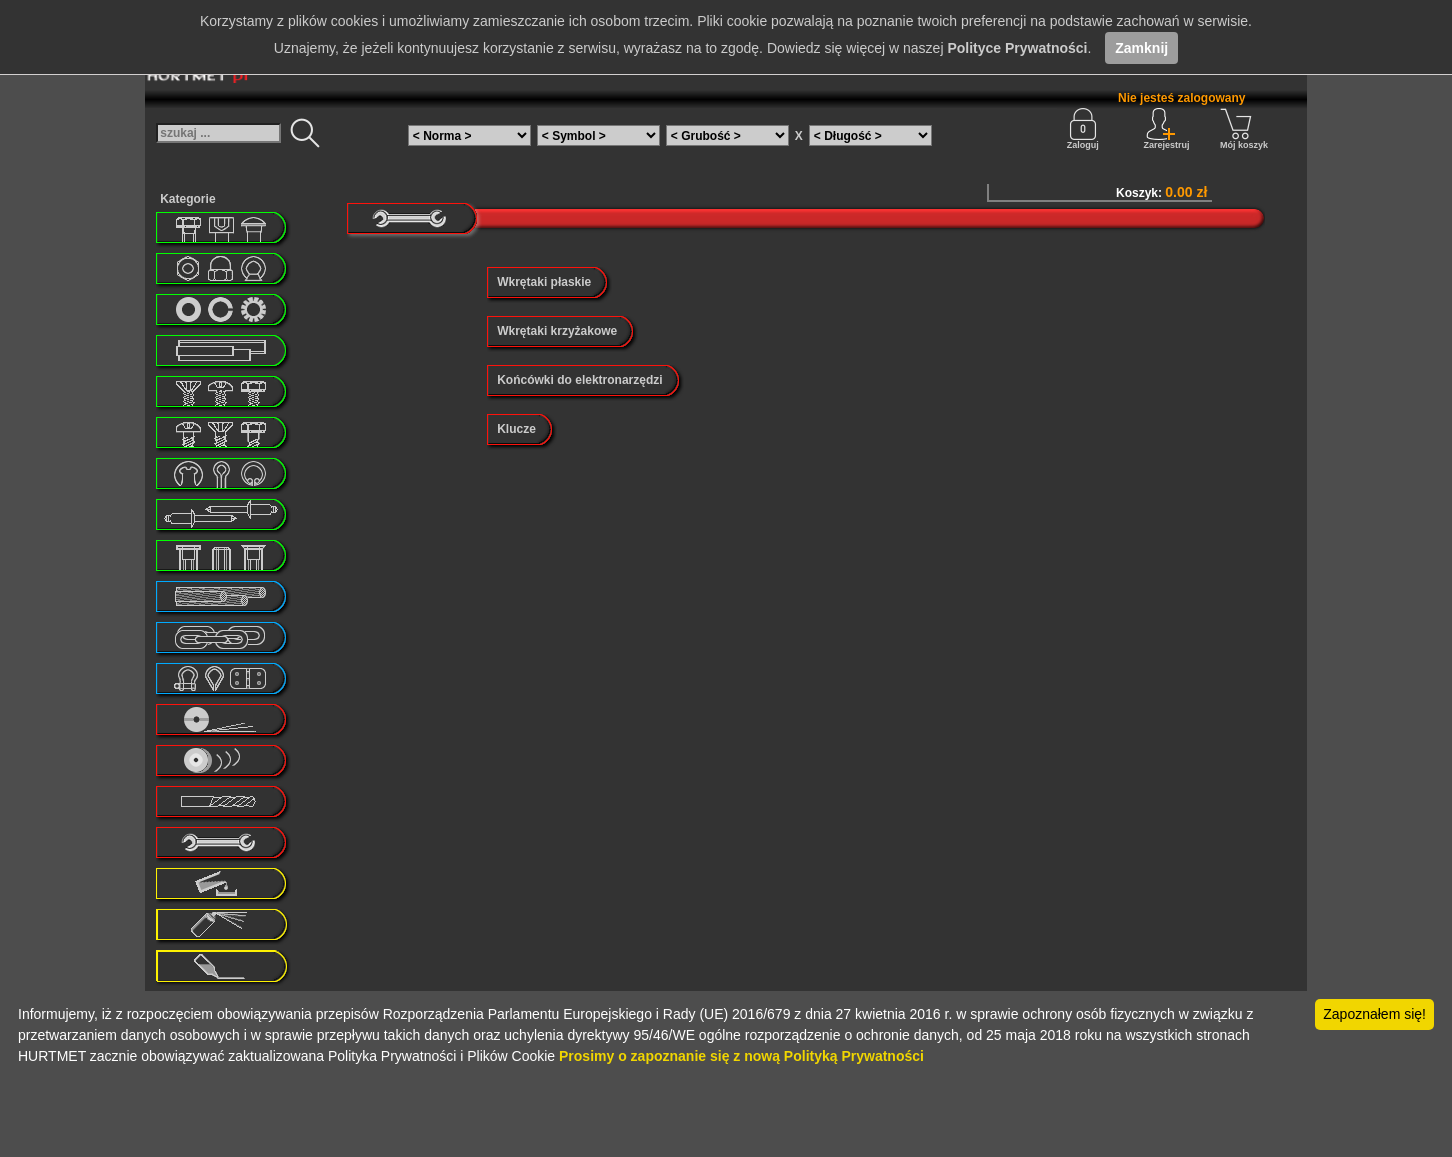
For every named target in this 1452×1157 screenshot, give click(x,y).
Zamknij (1141, 48)
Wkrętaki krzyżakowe (557, 331)
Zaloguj (1083, 129)
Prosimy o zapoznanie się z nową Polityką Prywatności (741, 1056)
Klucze (516, 429)
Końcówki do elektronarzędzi (579, 380)
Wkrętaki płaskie (544, 282)
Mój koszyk (1244, 129)
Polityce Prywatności (1017, 48)
